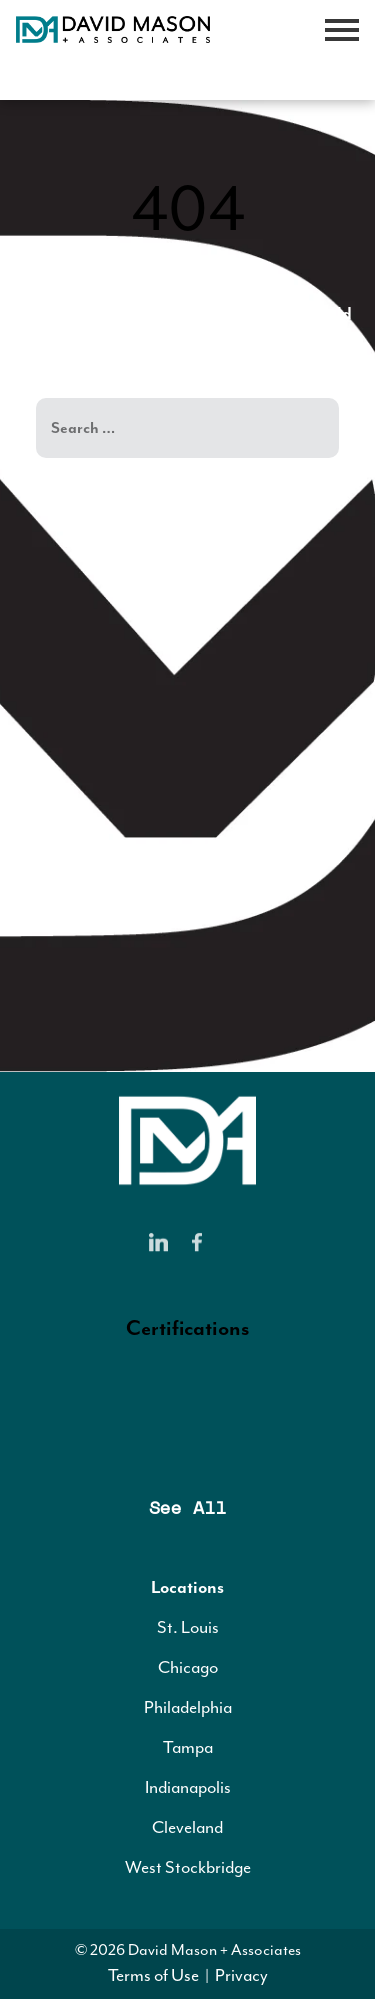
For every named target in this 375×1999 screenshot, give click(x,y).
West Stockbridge (188, 1867)
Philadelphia (188, 1707)
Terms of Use (153, 1975)
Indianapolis (188, 1787)
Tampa (188, 1747)
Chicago (188, 1667)
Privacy (241, 1975)
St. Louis (188, 1627)
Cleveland (187, 1827)
